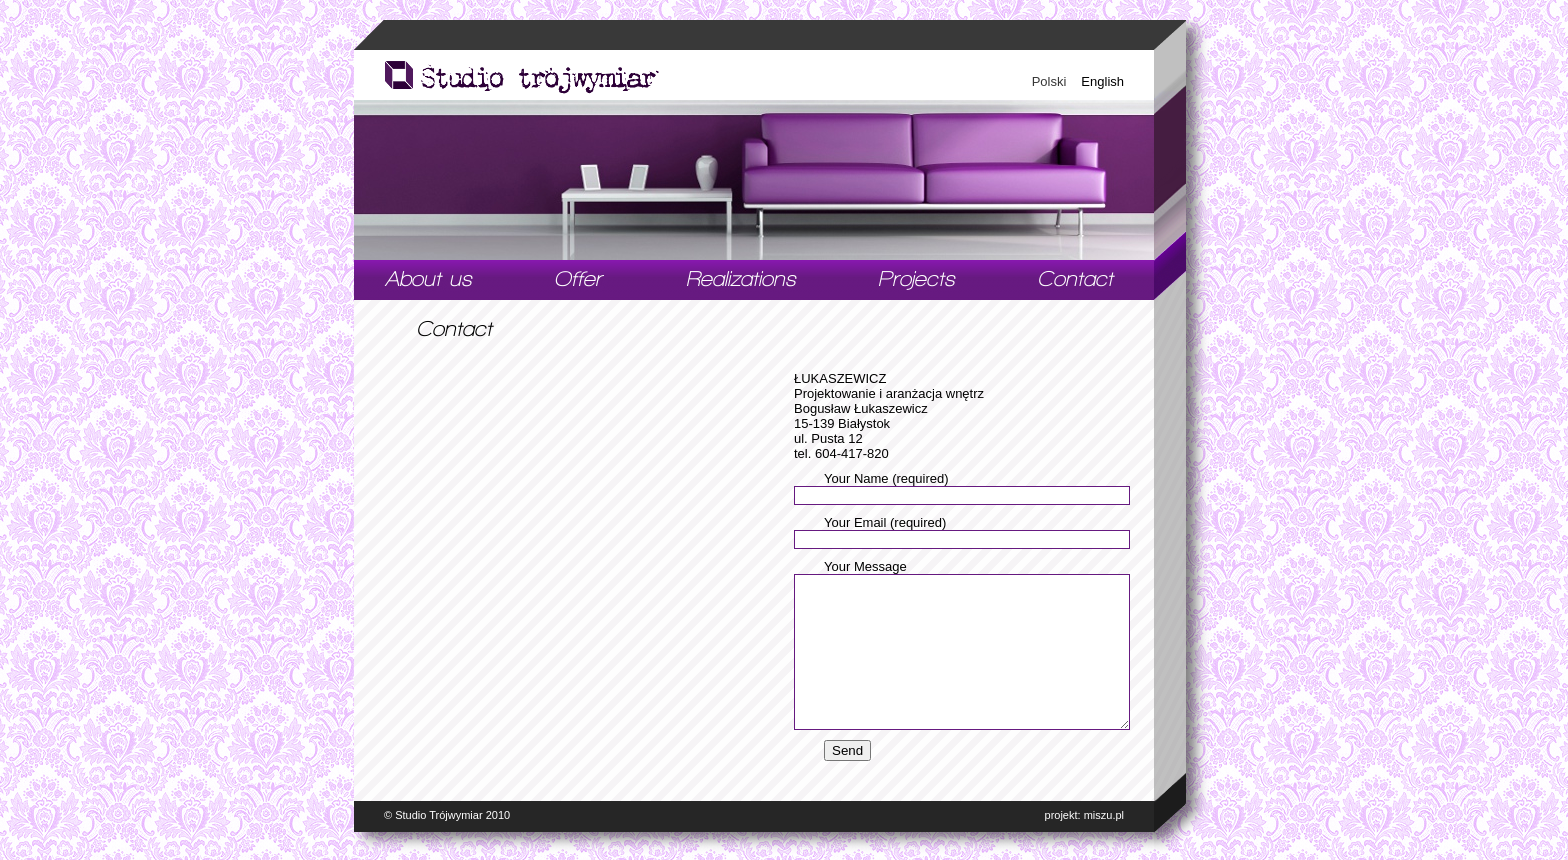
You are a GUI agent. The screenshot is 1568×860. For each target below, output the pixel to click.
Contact (1076, 280)
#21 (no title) (429, 280)
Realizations (742, 280)
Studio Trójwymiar (438, 815)
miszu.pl (1104, 815)
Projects (917, 280)
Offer (580, 280)
